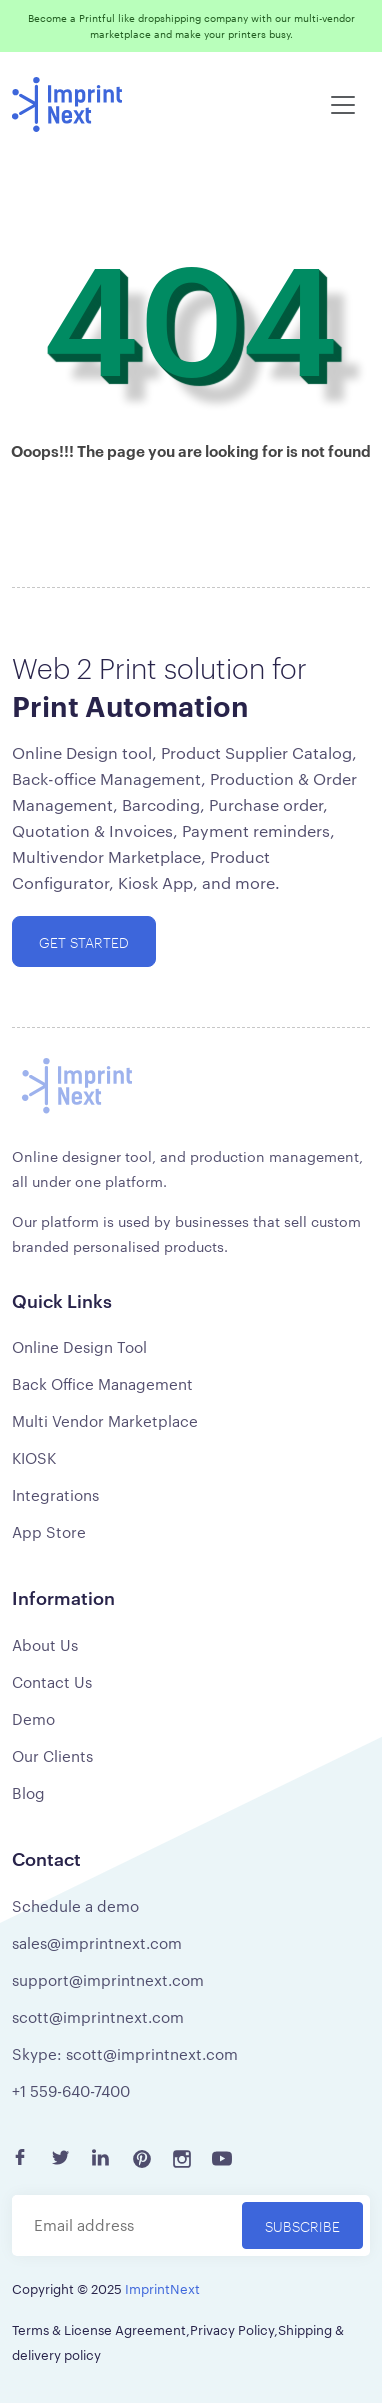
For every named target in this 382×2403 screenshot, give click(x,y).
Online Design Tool (79, 1346)
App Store (49, 1531)
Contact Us (52, 1681)
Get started (84, 941)
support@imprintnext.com (108, 1979)
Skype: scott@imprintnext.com (125, 2053)
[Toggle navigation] (343, 105)
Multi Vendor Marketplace (105, 1420)
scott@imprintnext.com (98, 2016)
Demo (33, 1718)
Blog (28, 1792)
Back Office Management (102, 1383)
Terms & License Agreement (99, 2329)
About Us (45, 1644)
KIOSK (34, 1457)
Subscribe (302, 2225)
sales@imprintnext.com (97, 1942)
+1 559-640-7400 (71, 2090)
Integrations (55, 1494)
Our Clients (52, 1755)
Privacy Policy (232, 2329)
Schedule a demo (75, 1905)
